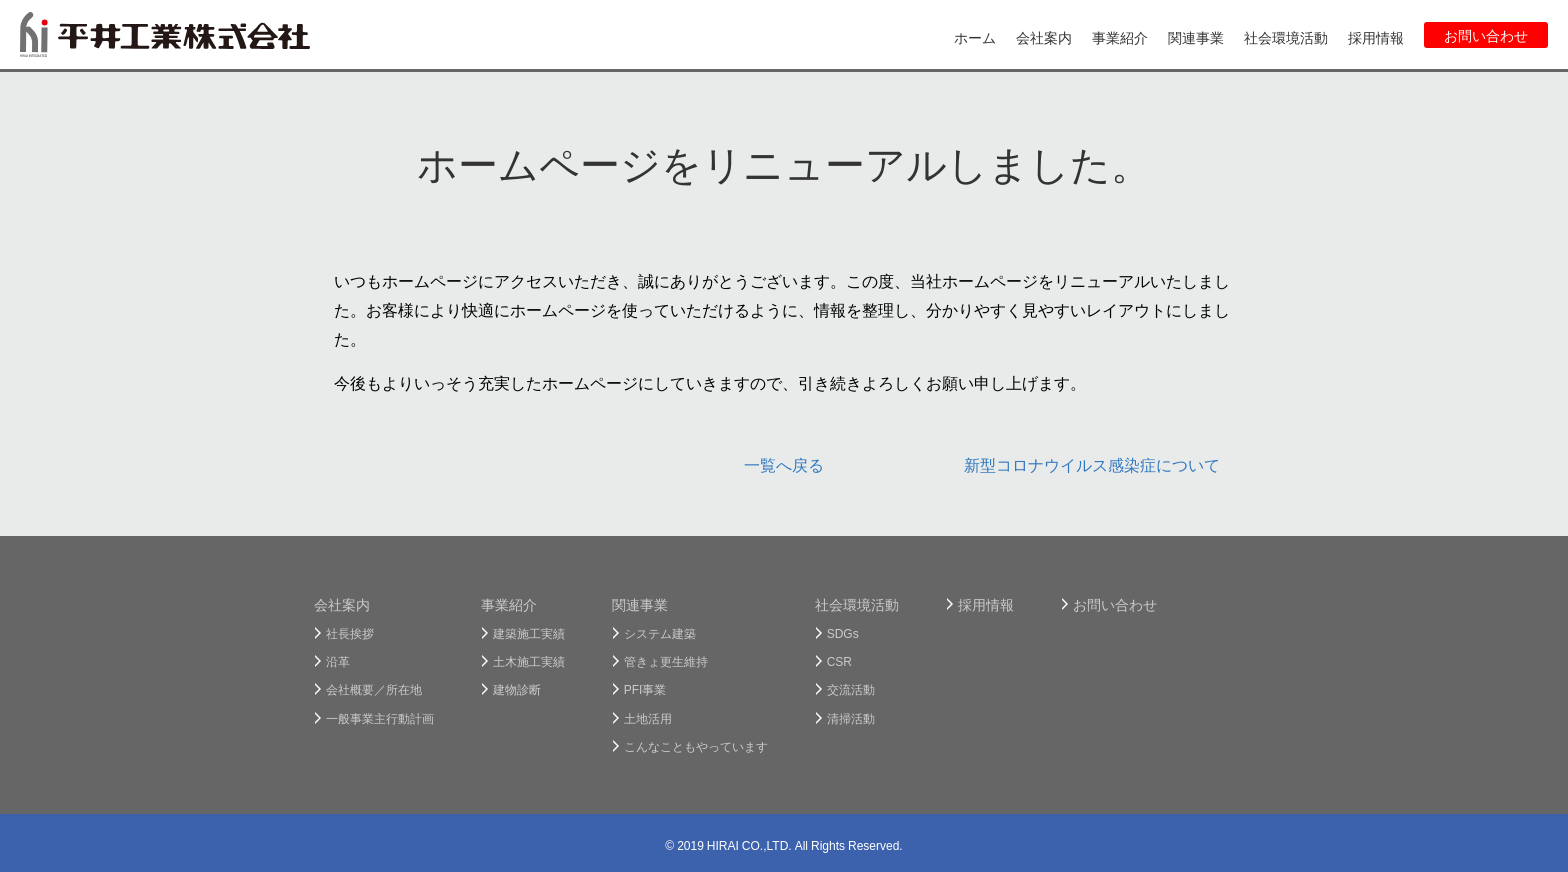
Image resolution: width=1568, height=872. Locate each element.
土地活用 (648, 718)
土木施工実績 (529, 661)
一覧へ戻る (784, 464)
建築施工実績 (529, 633)
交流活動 (851, 689)
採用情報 (1376, 37)
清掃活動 (851, 718)
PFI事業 (645, 689)
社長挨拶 (350, 633)
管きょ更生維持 (666, 661)
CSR (839, 661)
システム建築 (660, 633)
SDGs (843, 633)
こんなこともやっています (696, 746)
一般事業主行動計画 (380, 718)
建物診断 (517, 689)
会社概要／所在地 (374, 689)
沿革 (338, 661)
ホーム (975, 37)
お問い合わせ (1486, 35)
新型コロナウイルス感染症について (1092, 464)
